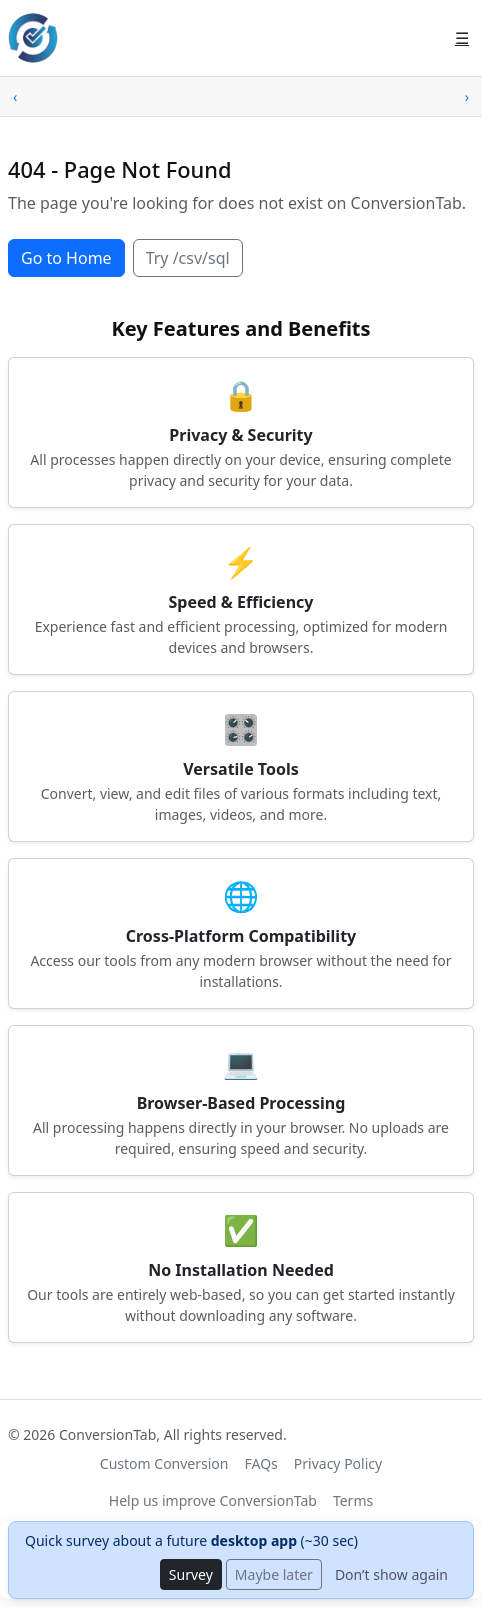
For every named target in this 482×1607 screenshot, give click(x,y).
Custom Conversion (164, 1463)
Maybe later (274, 1574)
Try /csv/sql (188, 258)
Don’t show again (391, 1574)
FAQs (261, 1463)
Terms (353, 1500)
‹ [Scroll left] (15, 96)
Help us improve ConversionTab (213, 1500)
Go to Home (66, 258)
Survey (191, 1574)
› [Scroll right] (467, 96)
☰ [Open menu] (462, 38)
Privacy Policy (338, 1463)
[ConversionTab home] (33, 38)
